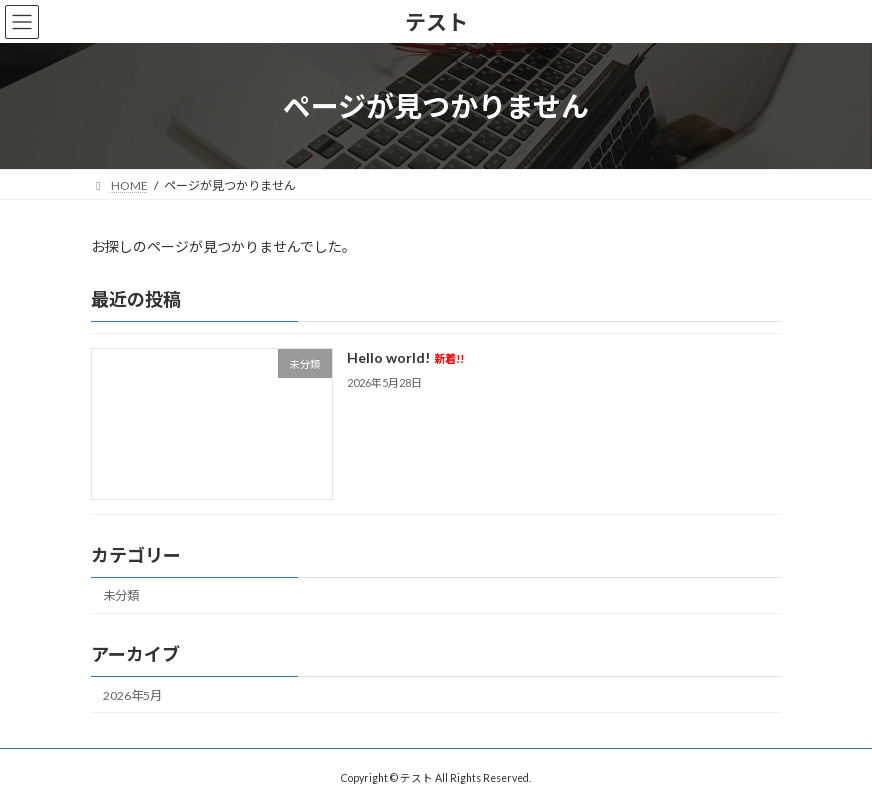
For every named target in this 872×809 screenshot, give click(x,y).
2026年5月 (132, 695)
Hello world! (405, 358)
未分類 (121, 596)
